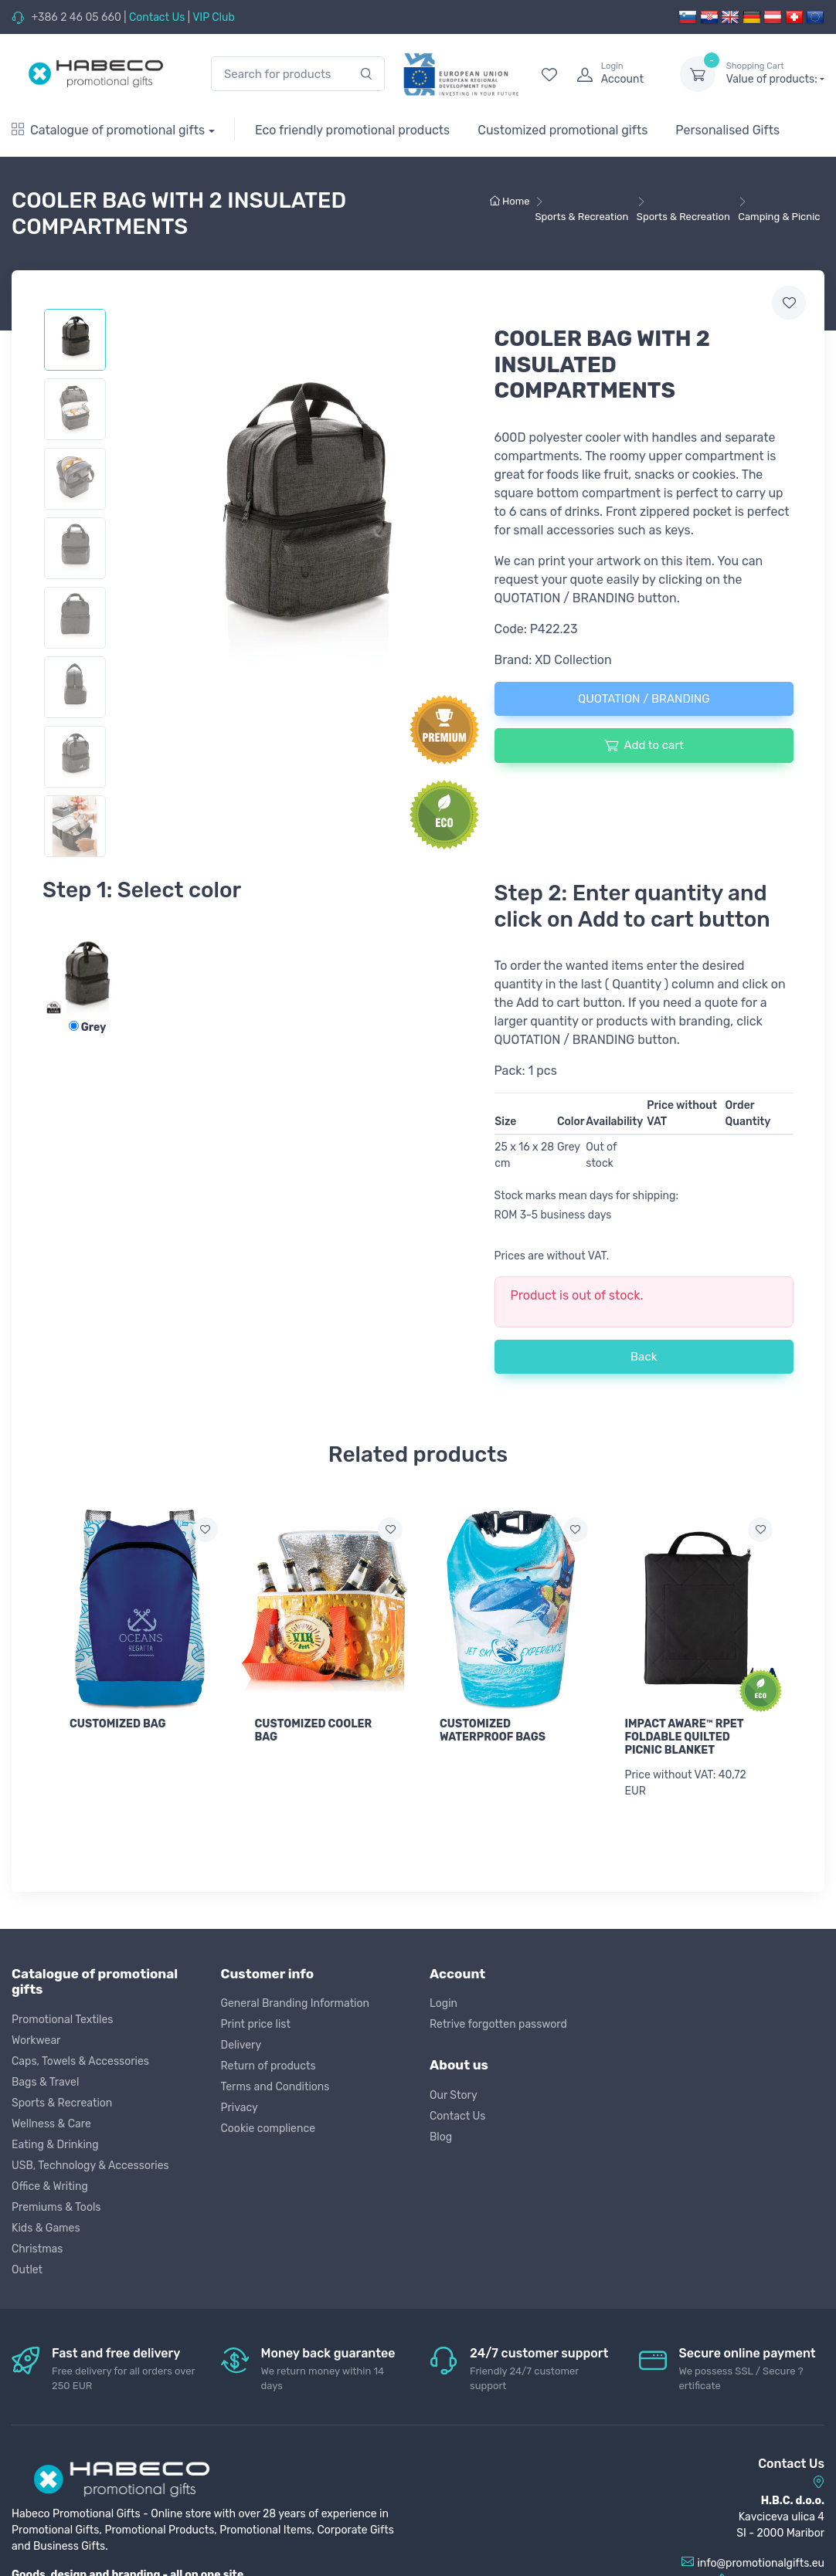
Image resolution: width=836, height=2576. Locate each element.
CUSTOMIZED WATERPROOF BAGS (492, 1730)
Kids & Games (46, 2228)
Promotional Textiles (62, 2019)
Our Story (453, 2095)
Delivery (241, 2045)
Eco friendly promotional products (352, 130)
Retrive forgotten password (498, 2024)
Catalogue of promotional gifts (108, 130)
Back (643, 1357)
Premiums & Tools (56, 2207)
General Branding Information (295, 2003)
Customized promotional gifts (562, 130)
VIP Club (213, 17)
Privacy (239, 2107)
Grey (88, 1027)
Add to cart (644, 745)
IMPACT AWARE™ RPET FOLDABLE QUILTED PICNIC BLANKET (684, 1737)
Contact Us (157, 17)
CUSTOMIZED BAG (118, 1723)
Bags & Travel (45, 2082)
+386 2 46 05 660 (76, 17)
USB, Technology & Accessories (90, 2165)
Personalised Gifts (727, 130)
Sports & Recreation (62, 2103)
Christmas (37, 2249)
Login (443, 2003)
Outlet (27, 2269)
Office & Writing (50, 2186)
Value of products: (775, 73)
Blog (441, 2137)
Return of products (268, 2066)
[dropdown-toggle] (697, 74)
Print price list (256, 2024)
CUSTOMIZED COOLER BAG (313, 1730)
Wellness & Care (51, 2123)
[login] (614, 74)
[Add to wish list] (205, 1529)
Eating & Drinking (55, 2144)
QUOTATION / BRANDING (643, 699)
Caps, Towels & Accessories (80, 2061)
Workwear (36, 2040)
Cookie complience (268, 2128)
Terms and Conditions (275, 2086)
